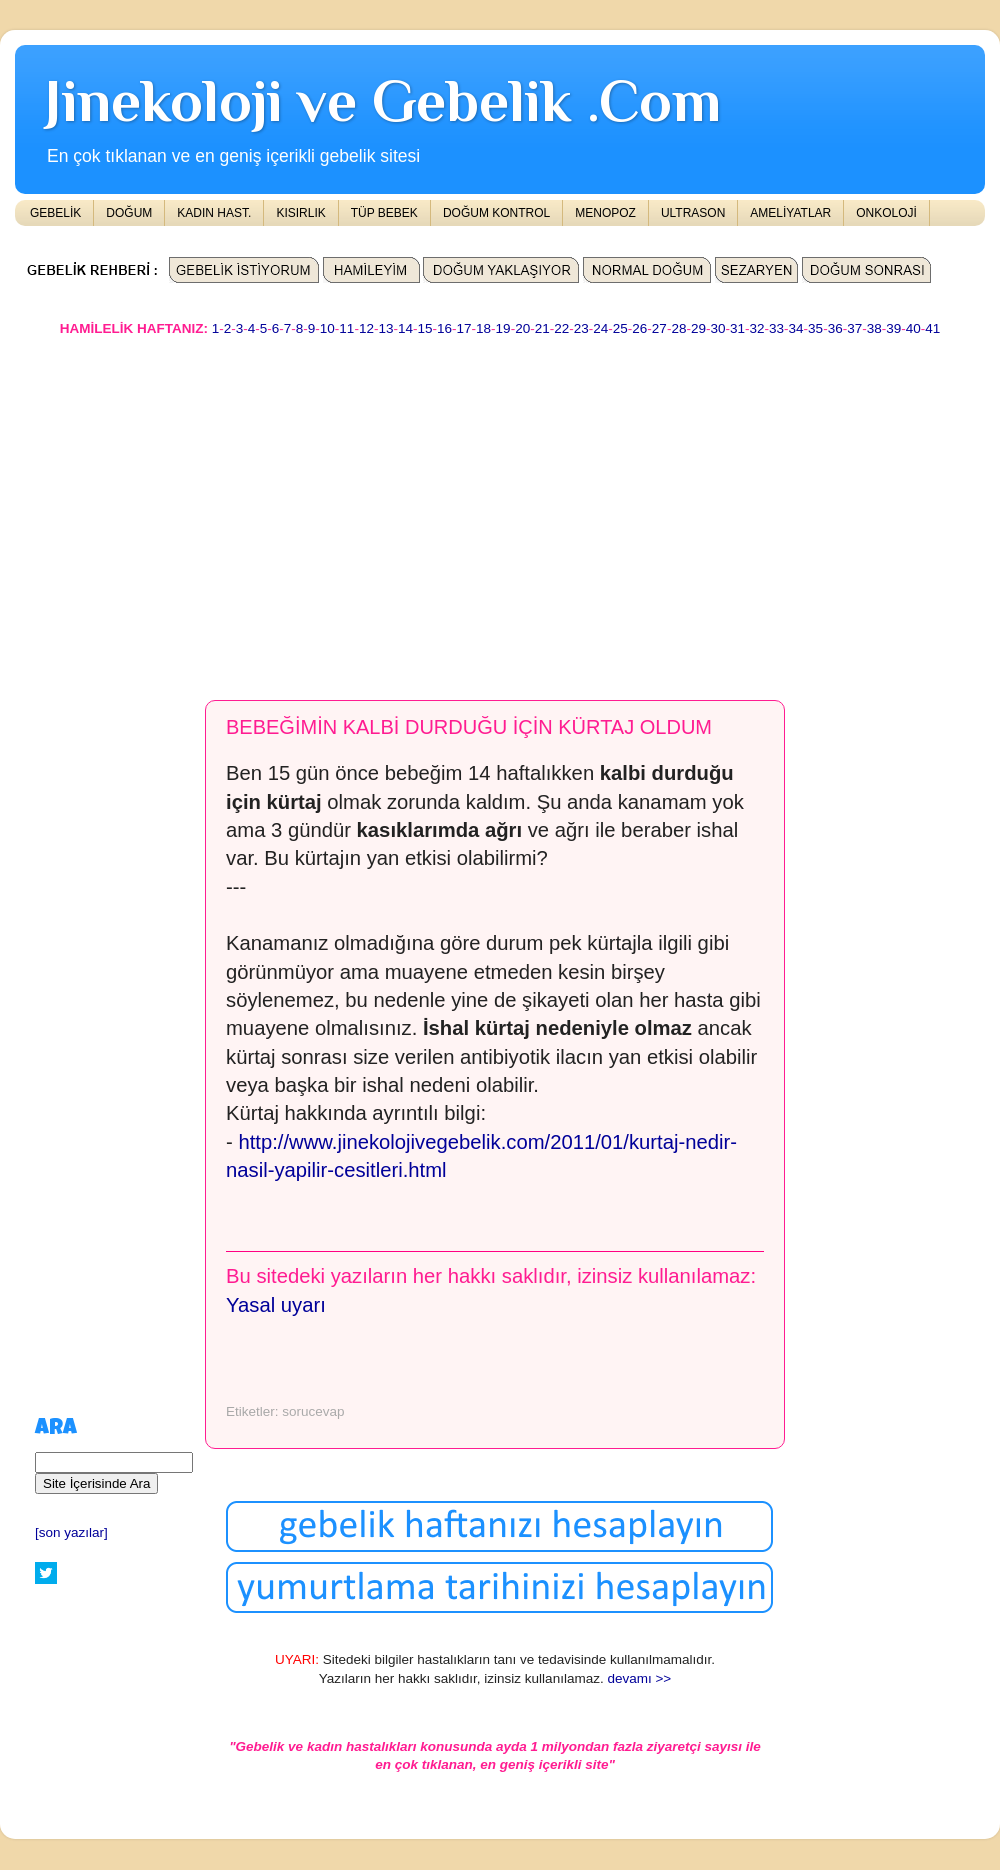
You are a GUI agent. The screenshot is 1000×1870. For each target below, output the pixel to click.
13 (385, 328)
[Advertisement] (447, 509)
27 (659, 328)
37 (854, 328)
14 (405, 328)
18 (483, 328)
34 (796, 328)
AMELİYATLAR (790, 213)
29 (698, 328)
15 (424, 328)
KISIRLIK (300, 213)
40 (913, 328)
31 (737, 328)
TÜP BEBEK (384, 213)
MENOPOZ (605, 213)
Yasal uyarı (276, 1305)
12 (366, 328)
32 (757, 328)
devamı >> (639, 1678)
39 (893, 328)
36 (835, 328)
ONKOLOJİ (886, 213)
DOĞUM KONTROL (496, 213)
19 (503, 328)
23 (581, 328)
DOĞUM (129, 213)
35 (815, 328)
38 (874, 328)
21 (542, 328)
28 (678, 328)
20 (522, 328)
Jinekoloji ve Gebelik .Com (383, 100)
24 (600, 328)
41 (932, 328)
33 (776, 328)
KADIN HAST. (214, 213)
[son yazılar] (71, 1532)
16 (444, 328)
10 (327, 328)
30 (717, 328)
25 (620, 328)
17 (464, 328)
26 (639, 328)
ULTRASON (693, 213)
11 (346, 328)
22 (561, 328)
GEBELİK (55, 213)
